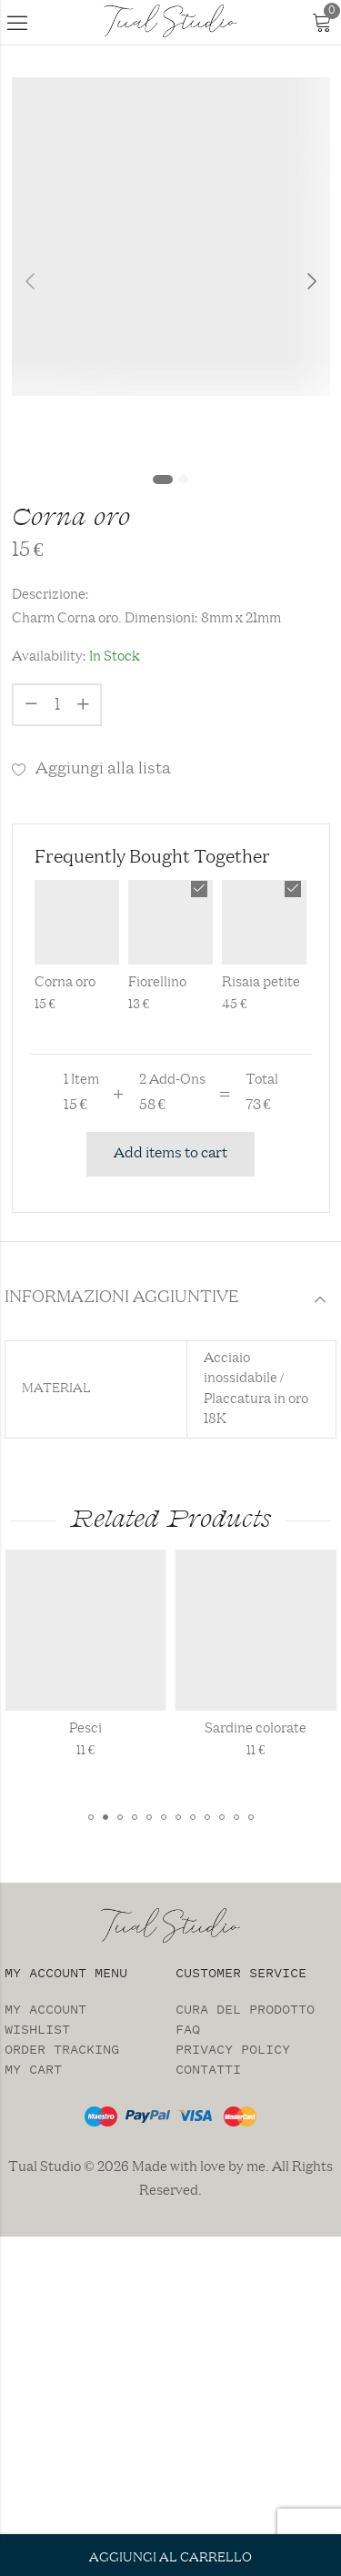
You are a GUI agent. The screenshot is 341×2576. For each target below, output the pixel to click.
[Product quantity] (57, 704)
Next (312, 282)
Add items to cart (170, 1154)
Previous (30, 282)
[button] (91, 1817)
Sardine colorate (286, 1729)
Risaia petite (261, 982)
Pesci (116, 1729)
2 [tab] (183, 479)
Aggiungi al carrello (170, 2557)
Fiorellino (157, 982)
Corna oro (65, 982)
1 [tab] (163, 479)
